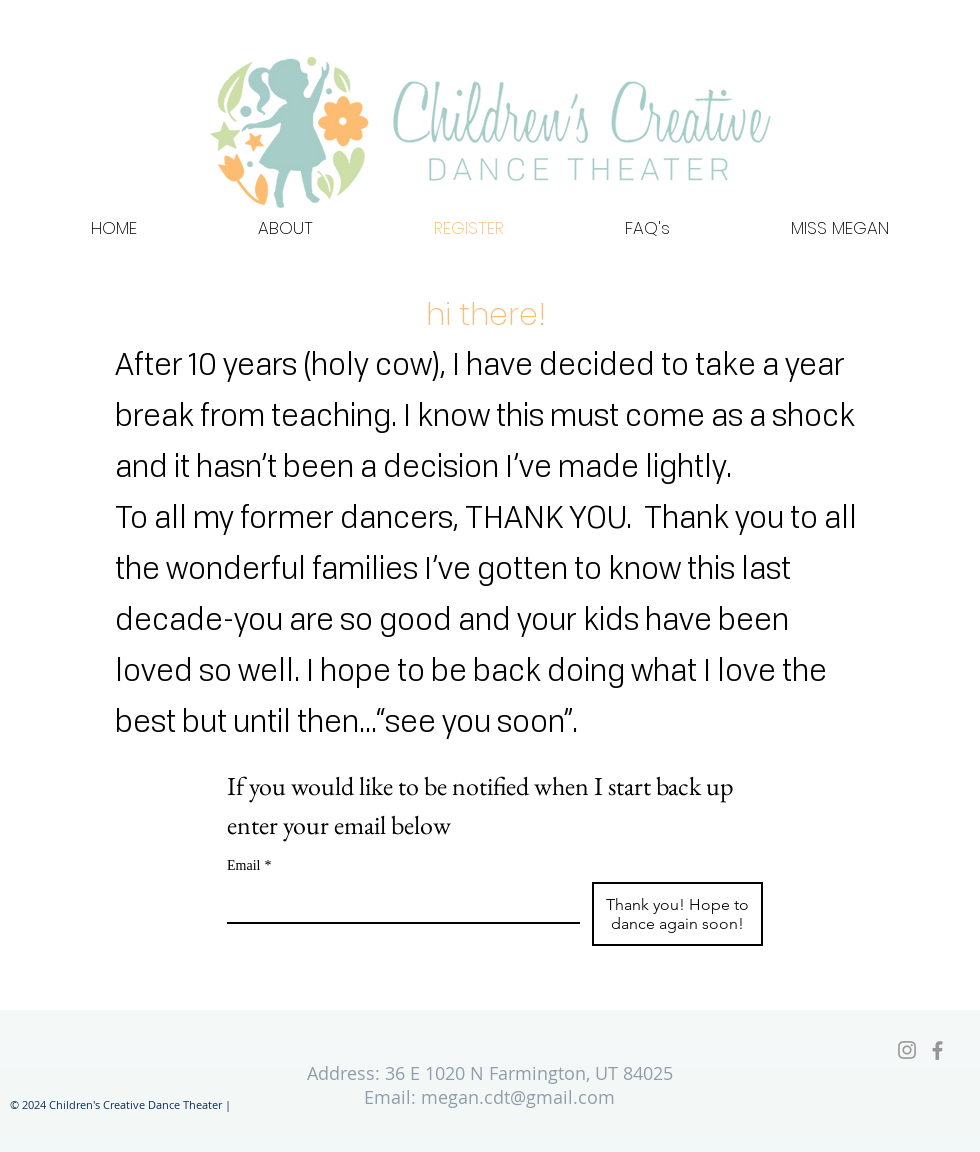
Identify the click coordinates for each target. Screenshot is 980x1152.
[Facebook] (937, 1050)
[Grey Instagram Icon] (907, 1050)
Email (249, 865)
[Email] (397, 902)
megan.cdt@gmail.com (518, 1097)
